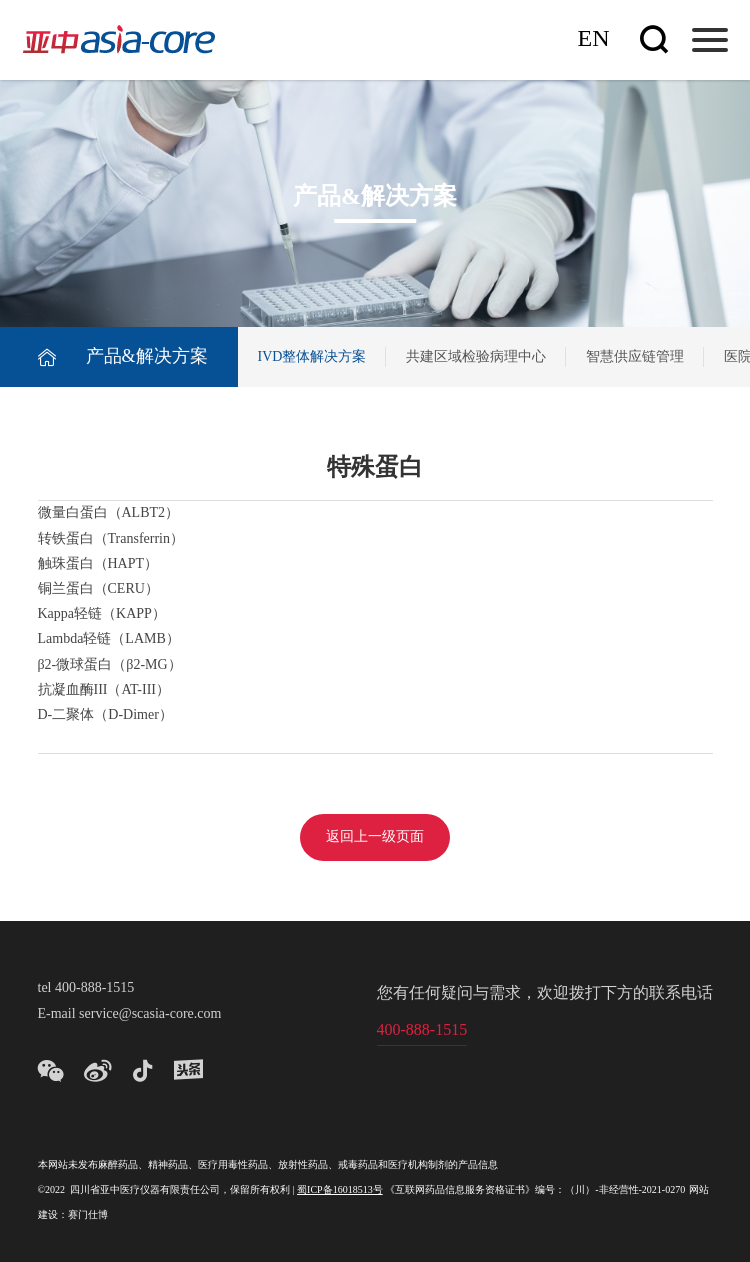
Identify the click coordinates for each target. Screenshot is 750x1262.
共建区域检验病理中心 (476, 357)
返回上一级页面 (375, 837)
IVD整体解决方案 (312, 357)
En (594, 39)
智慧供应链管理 (635, 357)
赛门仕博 (88, 1215)
